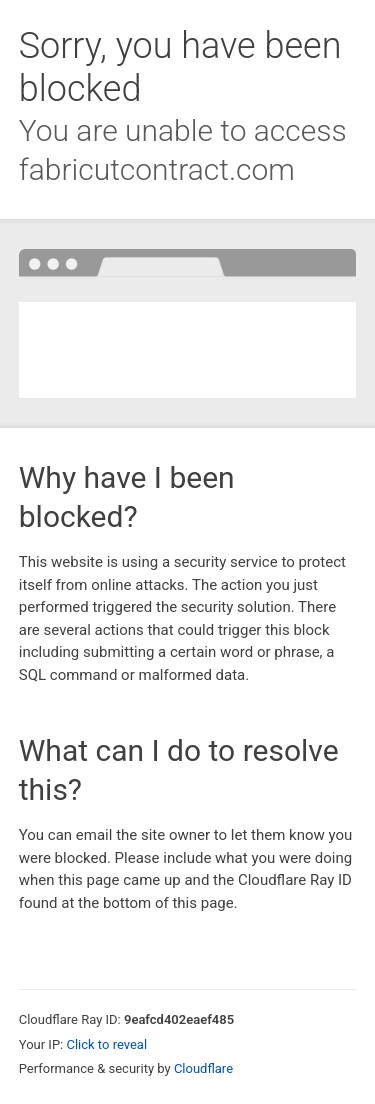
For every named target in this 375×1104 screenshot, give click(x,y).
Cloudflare (203, 1068)
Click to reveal (106, 1044)
